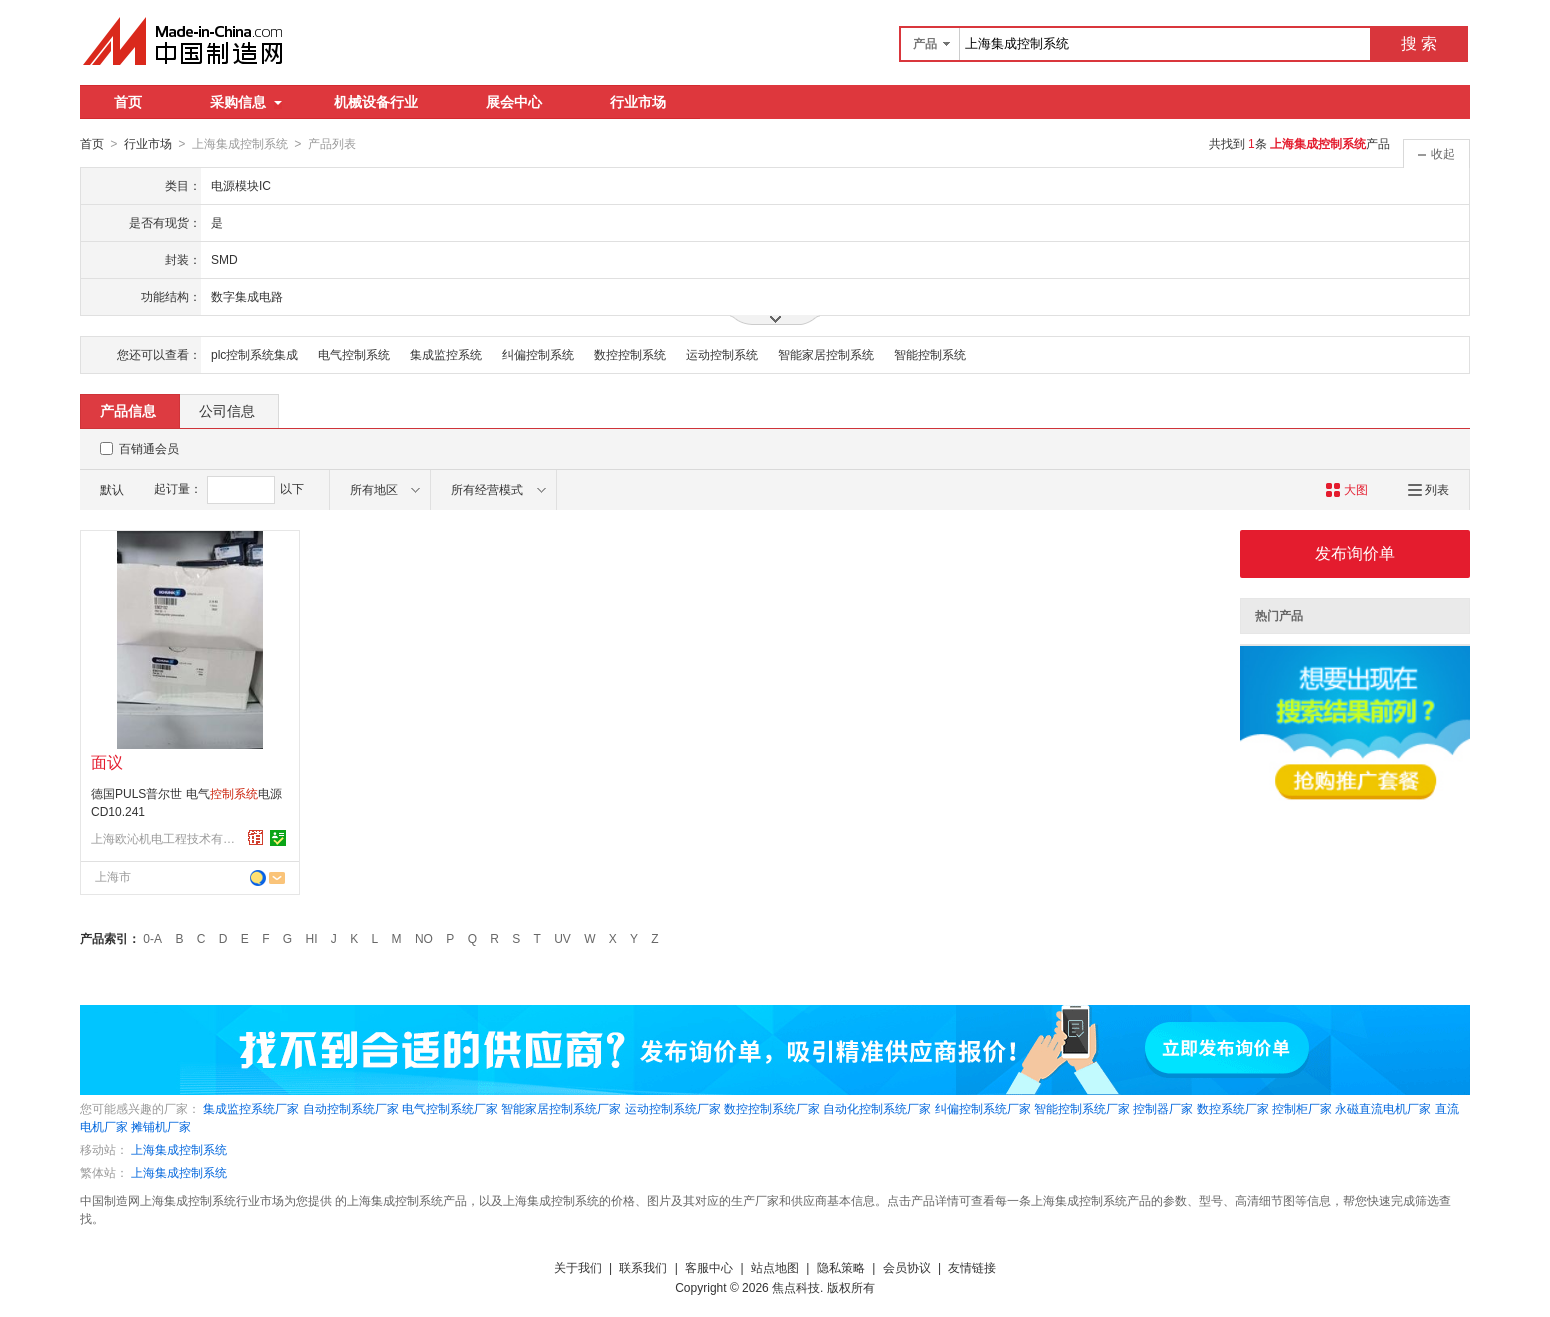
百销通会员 (149, 448)
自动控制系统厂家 (351, 1108)
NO (424, 938)
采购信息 (246, 102)
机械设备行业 (376, 102)
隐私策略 (841, 1267)
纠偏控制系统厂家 (983, 1108)
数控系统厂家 (1233, 1108)
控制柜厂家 (1302, 1108)
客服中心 (709, 1267)
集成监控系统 (446, 354)
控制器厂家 (1163, 1108)
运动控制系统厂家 (673, 1108)
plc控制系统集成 (254, 354)
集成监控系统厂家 (251, 1108)
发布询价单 (1355, 552)
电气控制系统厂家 (450, 1108)
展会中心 (514, 102)
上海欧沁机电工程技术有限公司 (166, 838)
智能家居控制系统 (826, 354)
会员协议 (907, 1267)
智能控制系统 (930, 354)
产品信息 (128, 410)
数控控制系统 (630, 354)
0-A (152, 938)
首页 (128, 102)
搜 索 (1419, 43)
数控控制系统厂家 (772, 1108)
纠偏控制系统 (538, 354)
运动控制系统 (722, 354)
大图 (1346, 489)
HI (312, 938)
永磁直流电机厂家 (1383, 1108)
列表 (1428, 489)
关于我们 (578, 1267)
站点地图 (775, 1267)
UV (562, 938)
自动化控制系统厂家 (877, 1108)
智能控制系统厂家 (1082, 1108)
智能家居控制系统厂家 (561, 1108)
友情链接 (972, 1267)
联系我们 (643, 1267)
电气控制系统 (354, 354)
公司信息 (227, 410)
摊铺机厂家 (161, 1126)
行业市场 (638, 102)
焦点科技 (796, 1287)
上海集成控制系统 (179, 1149)
